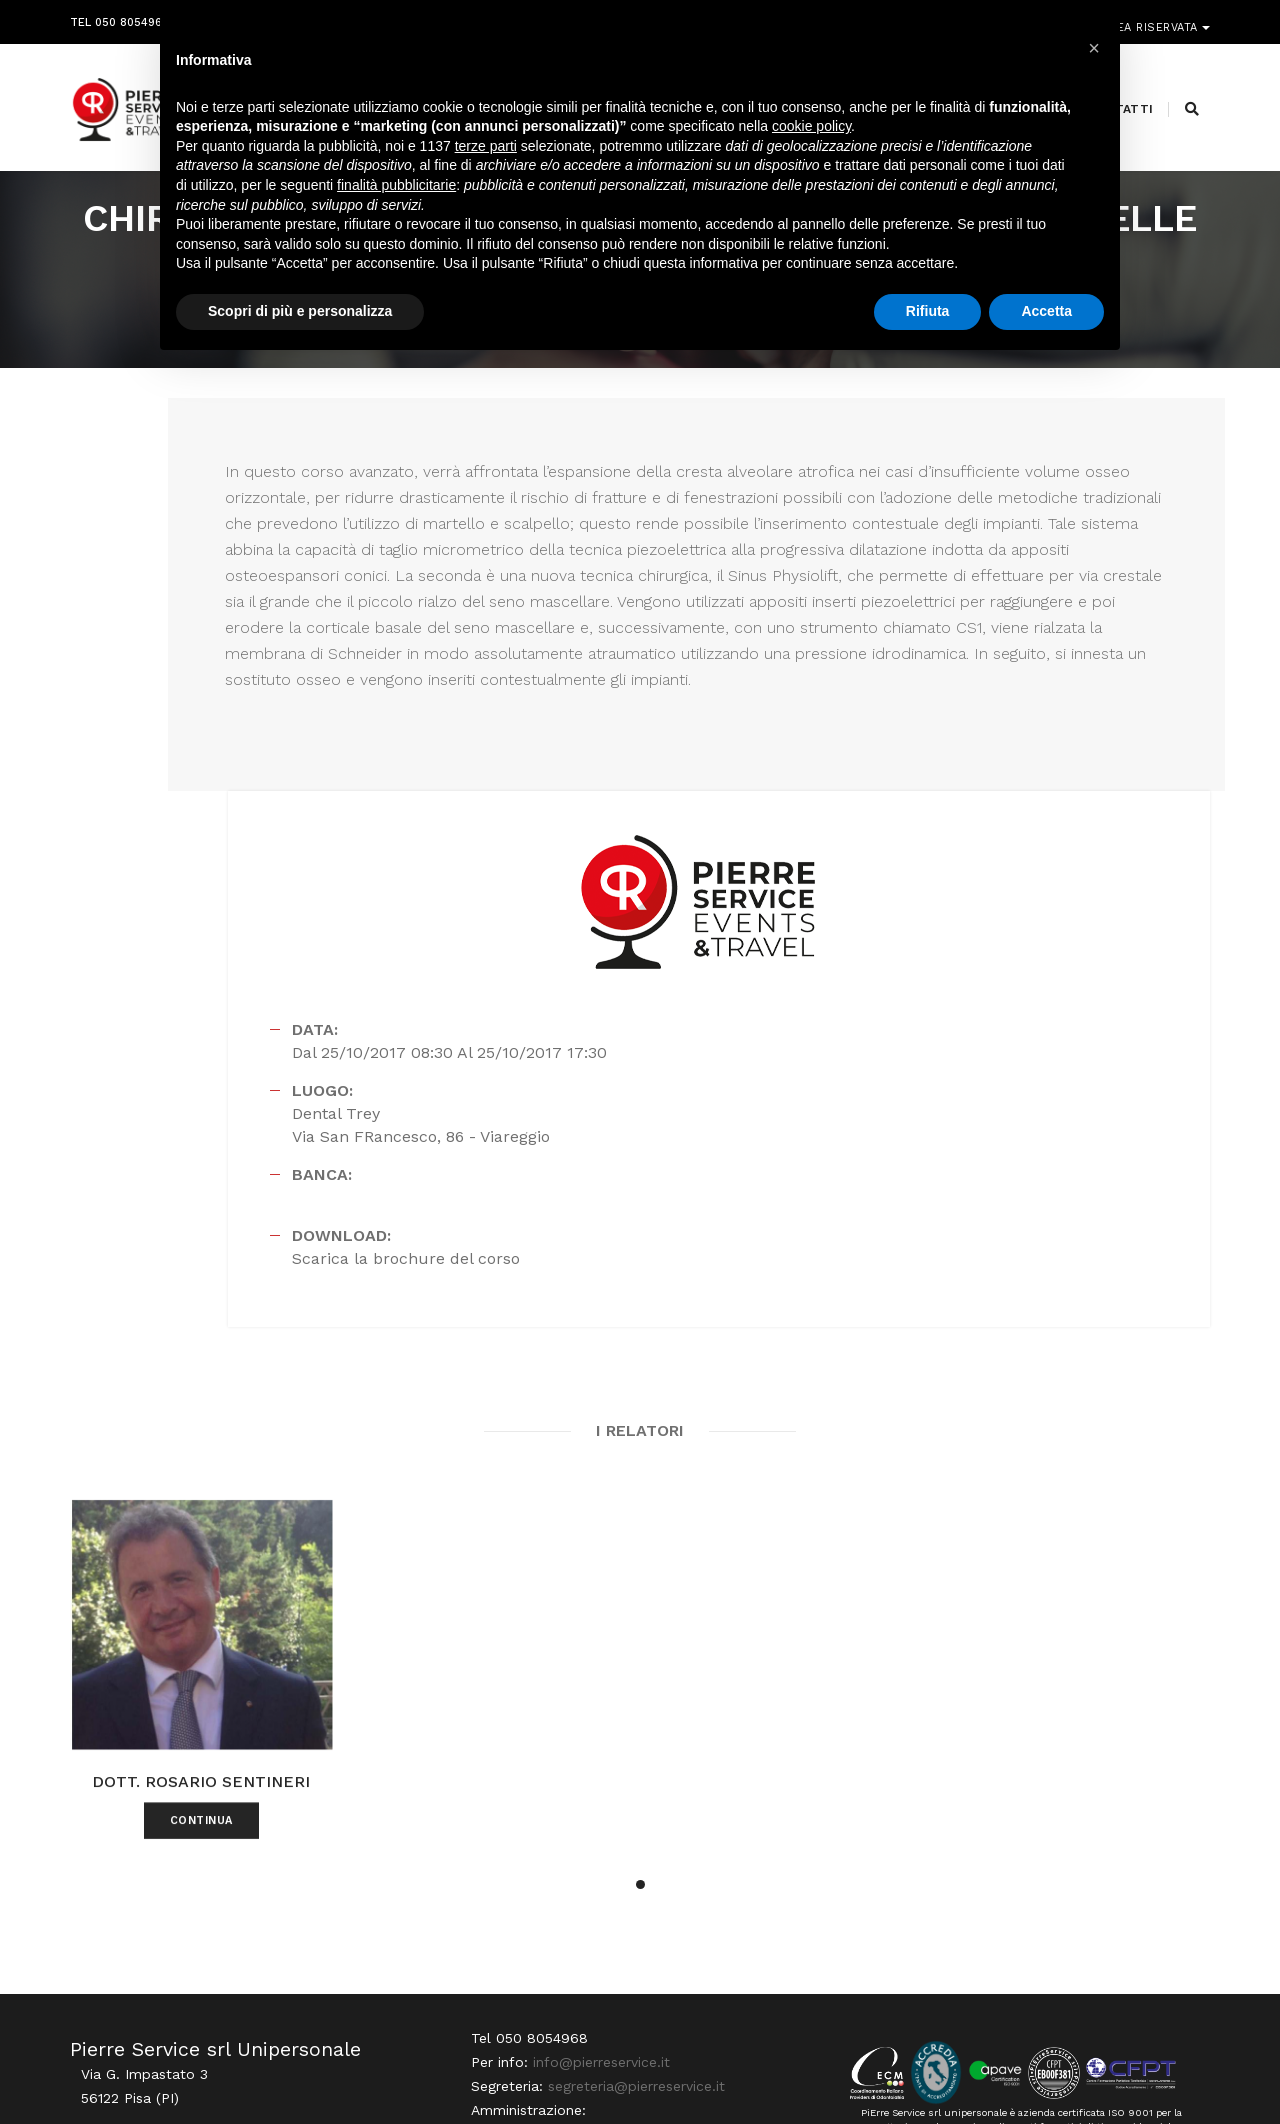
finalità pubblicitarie (396, 203)
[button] (640, 1662)
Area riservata (1152, 17)
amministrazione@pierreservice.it (690, 1955)
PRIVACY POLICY (1164, 2076)
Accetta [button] (1046, 329)
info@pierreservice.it (590, 1907)
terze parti (486, 164)
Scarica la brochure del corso (934, 943)
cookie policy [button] (811, 145)
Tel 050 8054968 (119, 17)
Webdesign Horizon (806, 2076)
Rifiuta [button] (928, 329)
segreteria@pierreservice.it (625, 1931)
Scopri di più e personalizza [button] (300, 329)
